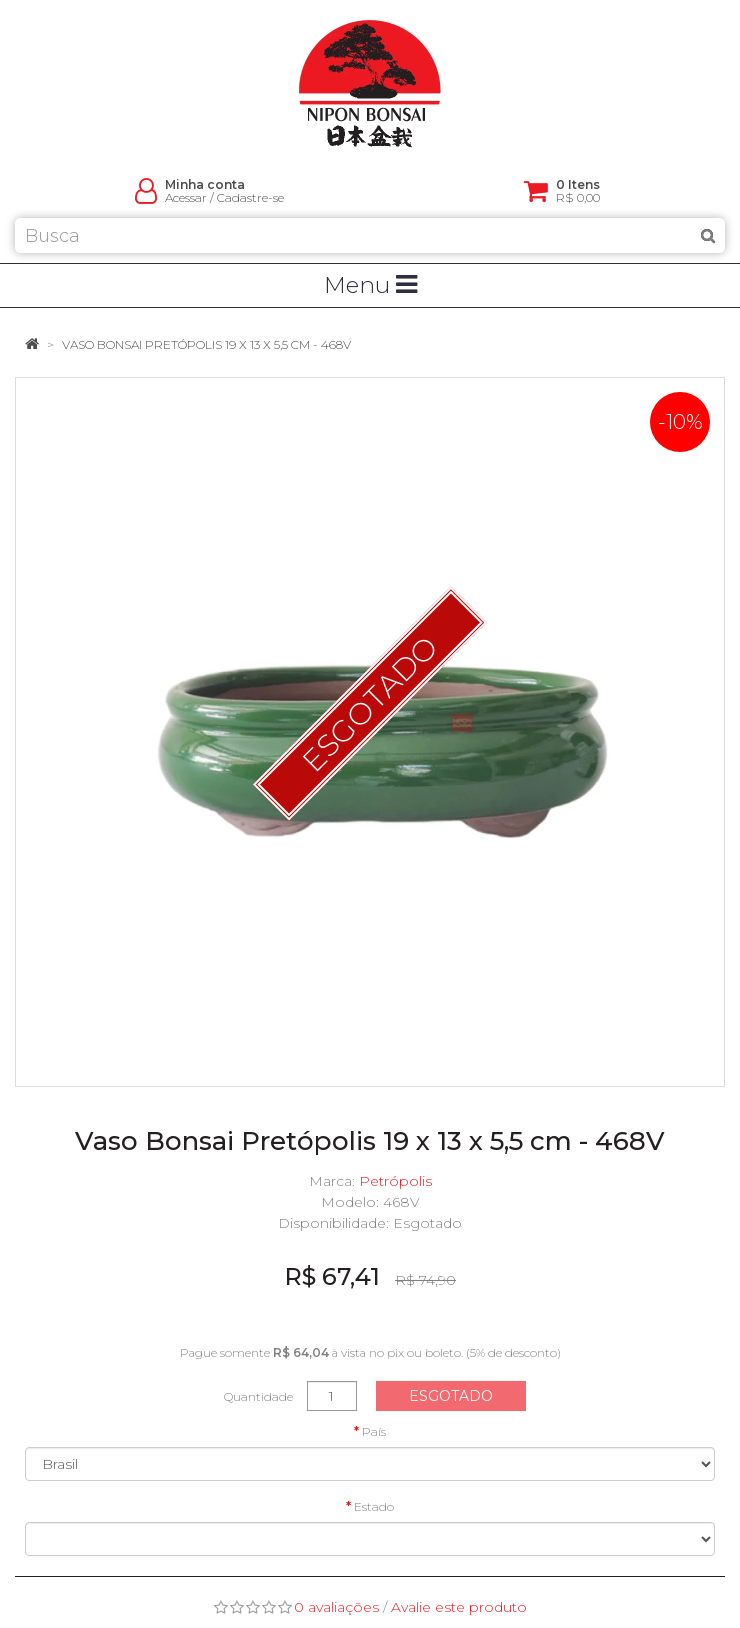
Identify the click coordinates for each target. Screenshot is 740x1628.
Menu (370, 285)
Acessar (186, 197)
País (374, 1431)
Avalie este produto (459, 1607)
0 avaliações (336, 1607)
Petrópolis (395, 1181)
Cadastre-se (250, 197)
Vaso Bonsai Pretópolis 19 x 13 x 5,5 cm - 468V (206, 344)
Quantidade (258, 1396)
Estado (374, 1506)
